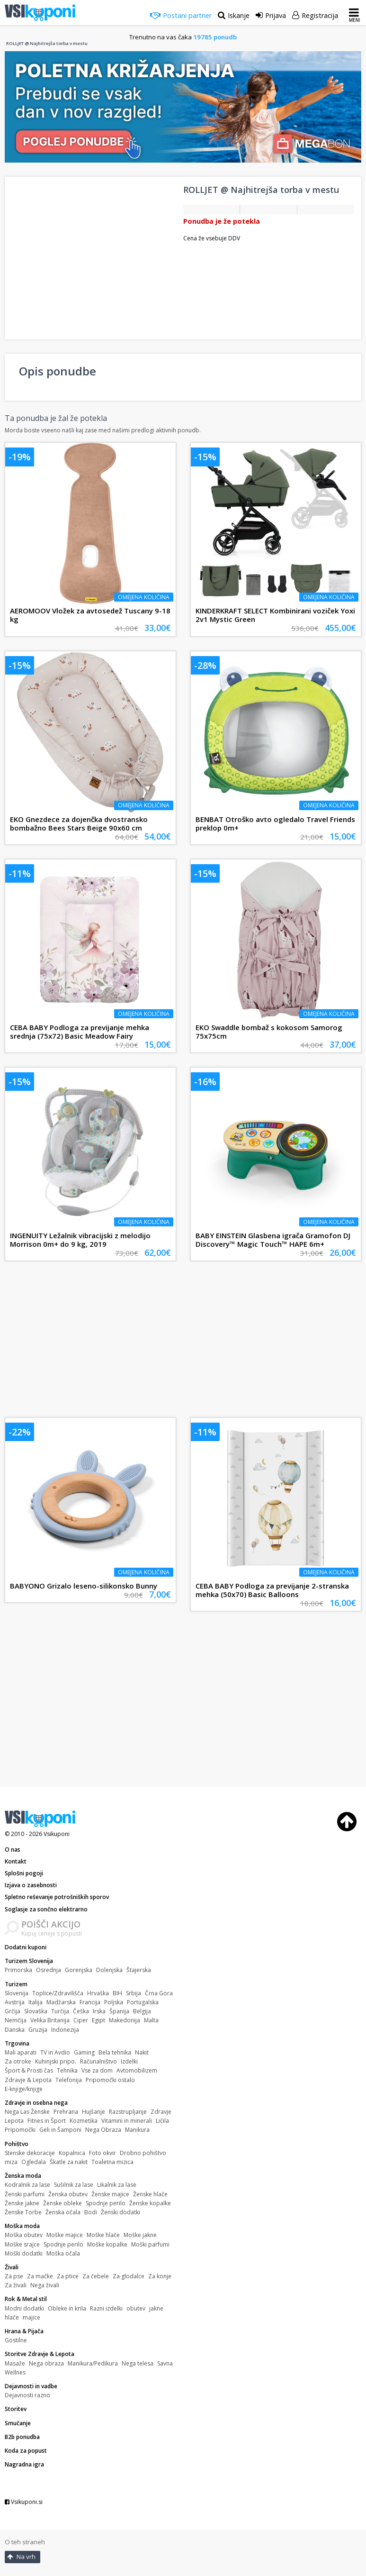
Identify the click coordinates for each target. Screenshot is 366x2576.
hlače (12, 2317)
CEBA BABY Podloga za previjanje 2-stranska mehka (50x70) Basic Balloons (272, 1590)
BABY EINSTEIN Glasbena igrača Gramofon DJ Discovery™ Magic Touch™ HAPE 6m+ (273, 1240)
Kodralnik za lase (27, 2185)
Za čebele (95, 2276)
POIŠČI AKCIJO (50, 1924)
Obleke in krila (67, 2308)
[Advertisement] (183, 1341)
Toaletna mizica (112, 2162)
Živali (11, 2267)
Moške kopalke (107, 2244)
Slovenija (16, 1993)
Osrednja (48, 1970)
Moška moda (22, 2226)
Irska (99, 2011)
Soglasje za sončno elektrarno (46, 1909)
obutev (135, 2308)
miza (11, 2162)
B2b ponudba (22, 2437)
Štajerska (138, 1970)
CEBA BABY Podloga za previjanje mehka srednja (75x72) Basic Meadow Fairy (79, 1032)
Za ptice (68, 2276)
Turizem (16, 1984)
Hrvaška (98, 1993)
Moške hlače (103, 2235)
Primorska (18, 1970)
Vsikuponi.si (24, 2502)
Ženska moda (23, 2176)
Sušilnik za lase (73, 2185)
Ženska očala (62, 2212)
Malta (151, 2020)
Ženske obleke (62, 2203)
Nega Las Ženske (27, 2112)
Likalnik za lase (116, 2185)
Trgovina (17, 2043)
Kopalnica (72, 2153)
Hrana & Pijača (24, 2331)
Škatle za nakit (69, 2162)
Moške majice (64, 2235)
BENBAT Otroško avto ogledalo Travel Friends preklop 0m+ (275, 823)
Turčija (60, 2011)
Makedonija (124, 2020)
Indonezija (65, 2030)
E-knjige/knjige (24, 2089)
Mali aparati (20, 2052)
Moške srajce (22, 2244)
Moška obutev (24, 2235)
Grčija (12, 2011)
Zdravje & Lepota (28, 2080)
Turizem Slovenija (29, 1961)
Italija (35, 2002)
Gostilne (16, 2340)
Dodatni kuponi (25, 1947)
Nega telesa (137, 2363)
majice (31, 2317)
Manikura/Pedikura (93, 2363)
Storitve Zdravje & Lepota (39, 2354)
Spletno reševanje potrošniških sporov (57, 1897)
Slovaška (35, 2011)
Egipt (98, 2020)
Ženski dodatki (120, 2212)
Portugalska (143, 2002)
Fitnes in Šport (46, 2121)
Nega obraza (46, 2363)
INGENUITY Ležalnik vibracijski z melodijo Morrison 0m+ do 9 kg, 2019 (80, 1240)
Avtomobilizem (136, 2070)
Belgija (142, 2011)
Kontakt (16, 1861)
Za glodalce (128, 2276)
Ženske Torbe (23, 2212)
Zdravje (161, 2112)
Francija (90, 2002)
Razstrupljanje (128, 2112)
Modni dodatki (24, 2308)
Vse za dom (97, 2070)
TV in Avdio (55, 2052)
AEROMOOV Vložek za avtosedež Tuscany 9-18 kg (90, 615)
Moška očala (63, 2253)
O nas (12, 1849)
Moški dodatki (24, 2253)
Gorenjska (78, 1970)
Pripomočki (20, 2130)
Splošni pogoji (24, 1873)
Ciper (80, 2020)
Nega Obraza (103, 2130)
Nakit (142, 2052)
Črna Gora (159, 1993)
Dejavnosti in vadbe (31, 2386)
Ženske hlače (150, 2194)
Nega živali (44, 2285)
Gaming (84, 2052)
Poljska (113, 2002)
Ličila (162, 2121)
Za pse (14, 2276)
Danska (15, 2030)
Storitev (16, 2409)
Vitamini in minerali (126, 2121)
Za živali (16, 2285)
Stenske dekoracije (30, 2153)
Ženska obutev (68, 2194)
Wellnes (15, 2372)
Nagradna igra (24, 2464)
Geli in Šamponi (60, 2130)
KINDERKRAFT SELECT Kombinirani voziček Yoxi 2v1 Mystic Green (275, 615)
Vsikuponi (57, 1834)
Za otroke (18, 2061)
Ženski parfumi (25, 2194)
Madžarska (61, 2002)
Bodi (90, 2212)
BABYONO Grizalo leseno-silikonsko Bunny (83, 1585)
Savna (165, 2363)
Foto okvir (102, 2153)
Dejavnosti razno (27, 2395)
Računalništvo (98, 2061)
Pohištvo (16, 2144)
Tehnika (67, 2070)
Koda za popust (26, 2451)
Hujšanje (93, 2112)
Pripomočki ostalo (110, 2080)
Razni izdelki (106, 2308)
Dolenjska (109, 1970)
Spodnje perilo (105, 2203)
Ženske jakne (22, 2203)
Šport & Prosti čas (29, 2070)
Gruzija (37, 2030)
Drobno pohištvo (143, 2153)
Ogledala (33, 2162)
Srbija (133, 1993)
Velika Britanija (50, 2020)
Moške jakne (140, 2235)
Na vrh (21, 2556)
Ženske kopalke (150, 2203)
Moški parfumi (150, 2244)
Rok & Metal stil (26, 2299)
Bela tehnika (114, 2052)
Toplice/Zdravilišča (57, 1993)
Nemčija (16, 2020)
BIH (117, 1993)
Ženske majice (110, 2194)
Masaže (15, 2363)
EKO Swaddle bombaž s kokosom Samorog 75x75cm (269, 1032)
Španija (119, 2011)
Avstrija (15, 2002)
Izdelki (129, 2061)
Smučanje (18, 2423)
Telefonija (68, 2080)
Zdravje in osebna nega (36, 2103)
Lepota (14, 2121)
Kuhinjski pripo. (55, 2061)
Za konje (159, 2276)
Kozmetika (84, 2121)
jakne (156, 2308)
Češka (81, 2011)
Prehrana (66, 2112)
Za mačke (40, 2276)
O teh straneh (25, 2542)
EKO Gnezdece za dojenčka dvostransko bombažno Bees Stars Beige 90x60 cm (79, 823)
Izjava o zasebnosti (31, 1885)
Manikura (137, 2130)
